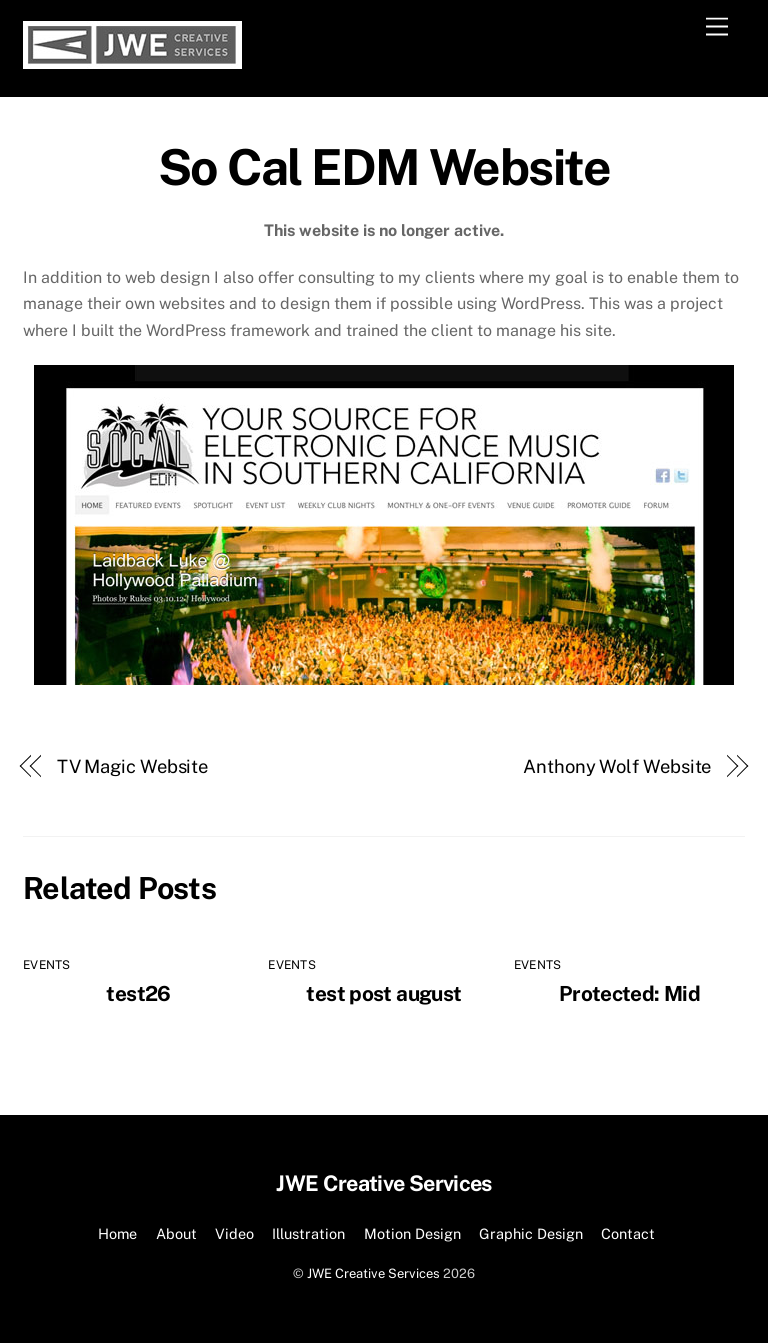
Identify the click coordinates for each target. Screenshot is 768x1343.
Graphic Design (531, 1233)
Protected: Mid (629, 993)
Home (117, 1233)
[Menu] (717, 27)
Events (46, 965)
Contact (628, 1233)
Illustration (308, 1233)
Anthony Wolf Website (617, 766)
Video (234, 1233)
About (176, 1233)
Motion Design (412, 1233)
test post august (383, 993)
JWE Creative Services (373, 1273)
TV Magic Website (133, 766)
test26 (138, 993)
